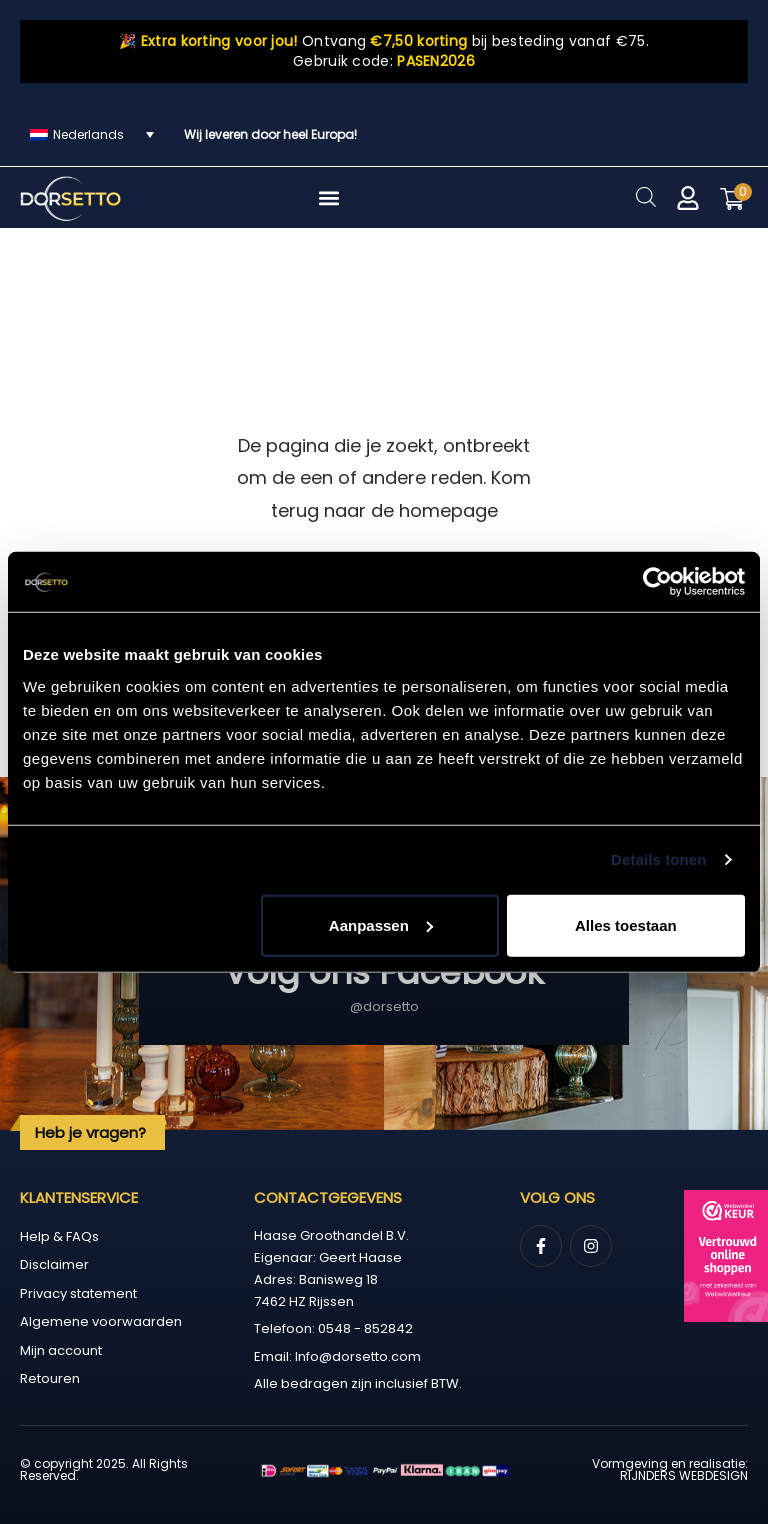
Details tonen (658, 859)
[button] (329, 197)
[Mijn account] (688, 198)
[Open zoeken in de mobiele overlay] (646, 196)
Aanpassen (381, 924)
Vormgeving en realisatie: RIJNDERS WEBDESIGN (670, 1469)
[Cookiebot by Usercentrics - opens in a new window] (657, 582)
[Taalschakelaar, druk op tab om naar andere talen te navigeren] (92, 134)
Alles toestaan (626, 924)
